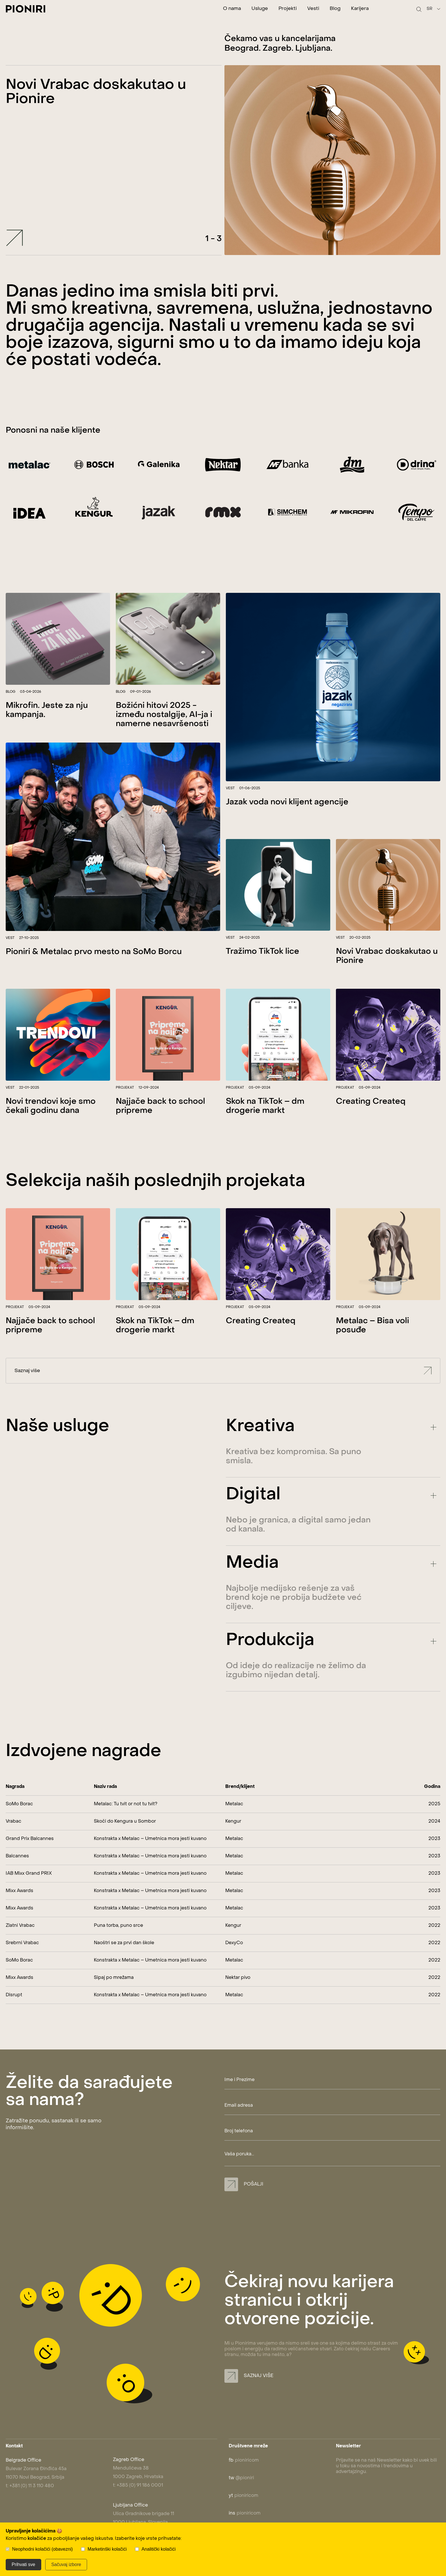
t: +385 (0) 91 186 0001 (138, 2485)
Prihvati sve (23, 2564)
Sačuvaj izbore (66, 2564)
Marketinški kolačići (107, 2549)
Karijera (360, 9)
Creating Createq (371, 1126)
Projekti (287, 9)
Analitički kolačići (159, 2549)
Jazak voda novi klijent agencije (287, 826)
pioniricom (244, 2460)
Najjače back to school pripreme (160, 1130)
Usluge (259, 9)
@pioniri (241, 2478)
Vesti (313, 9)
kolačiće (37, 2538)
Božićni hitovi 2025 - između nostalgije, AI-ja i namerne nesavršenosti (164, 739)
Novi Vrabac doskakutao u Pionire (387, 980)
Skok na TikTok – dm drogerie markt (265, 1130)
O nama (232, 9)
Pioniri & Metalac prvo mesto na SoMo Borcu (94, 976)
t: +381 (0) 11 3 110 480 (30, 2486)
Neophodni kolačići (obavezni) (42, 2549)
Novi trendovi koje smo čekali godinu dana (51, 1130)
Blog (335, 9)
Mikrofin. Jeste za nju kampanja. (47, 734)
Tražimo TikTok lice (262, 976)
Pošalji (243, 2184)
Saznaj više (224, 1395)
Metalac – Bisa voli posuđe (372, 1349)
